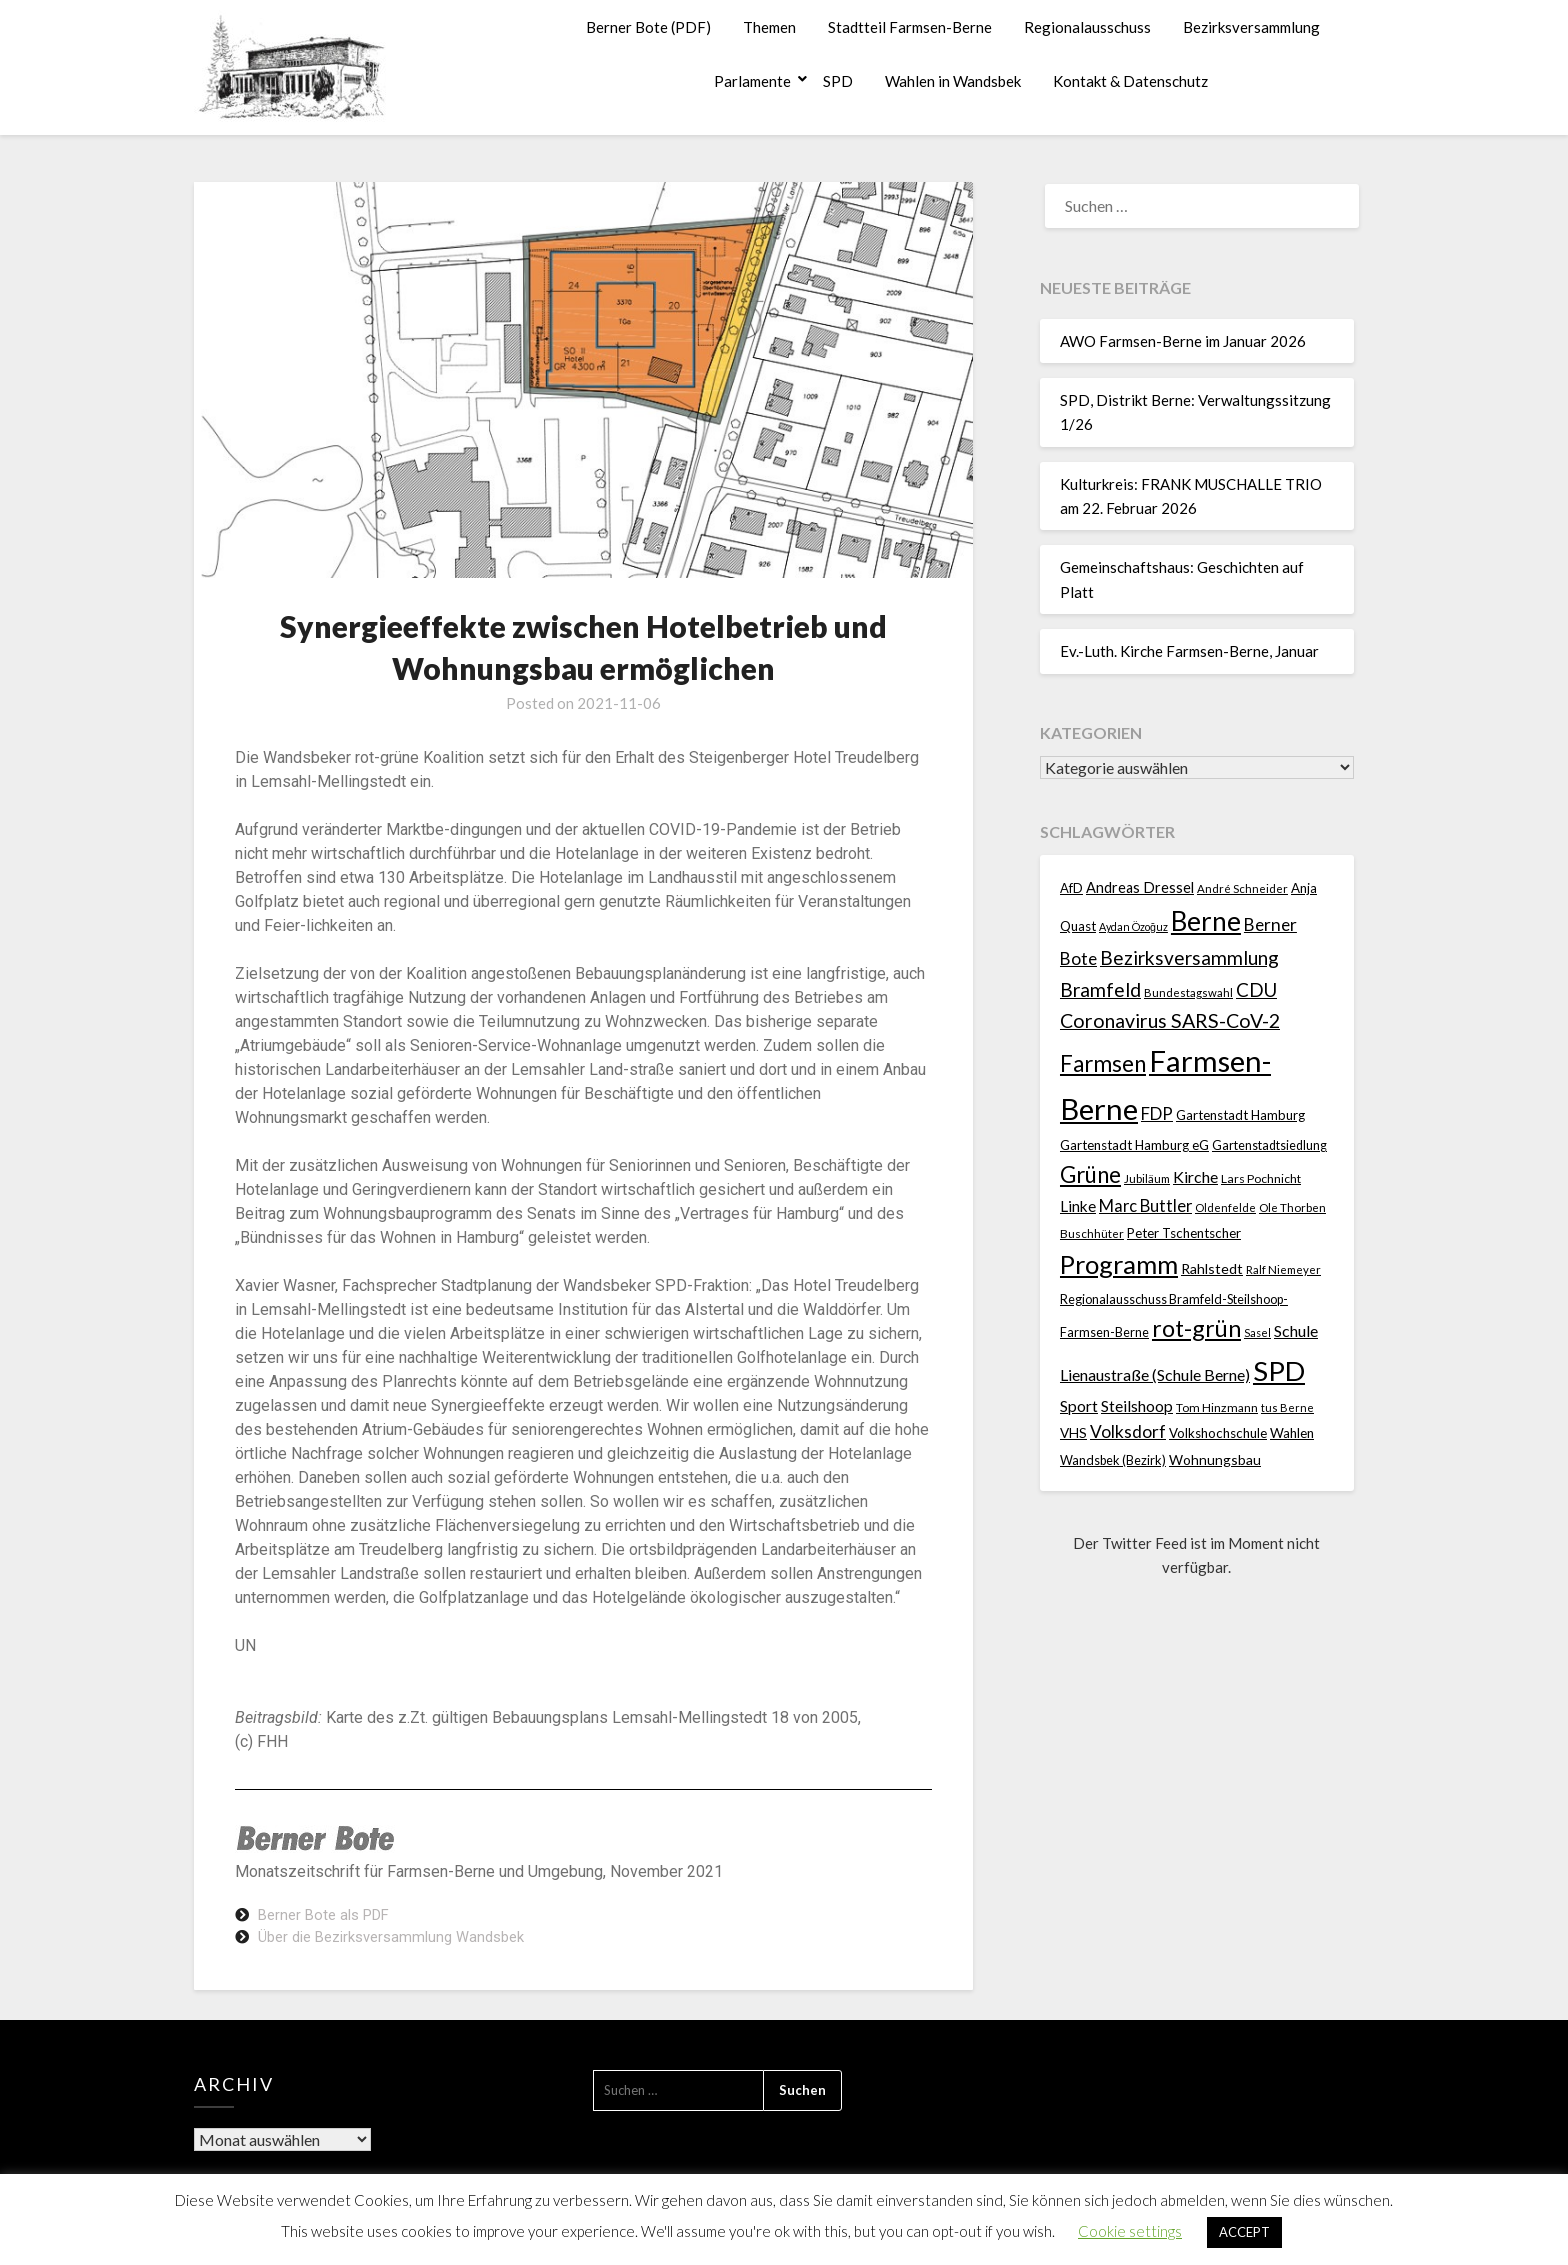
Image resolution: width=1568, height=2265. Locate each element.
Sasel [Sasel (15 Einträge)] (1257, 1332)
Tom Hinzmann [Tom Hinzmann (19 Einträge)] (1217, 1407)
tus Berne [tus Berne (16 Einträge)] (1287, 1407)
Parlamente (752, 81)
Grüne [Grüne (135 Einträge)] (1090, 1174)
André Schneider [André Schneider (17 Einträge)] (1242, 888)
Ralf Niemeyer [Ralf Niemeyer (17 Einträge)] (1283, 1269)
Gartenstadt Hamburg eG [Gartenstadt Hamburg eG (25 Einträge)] (1134, 1145)
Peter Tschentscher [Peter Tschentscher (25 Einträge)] (1184, 1233)
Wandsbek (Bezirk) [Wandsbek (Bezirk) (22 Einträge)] (1113, 1460)
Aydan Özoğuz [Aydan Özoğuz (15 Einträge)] (1133, 926)
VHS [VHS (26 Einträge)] (1073, 1433)
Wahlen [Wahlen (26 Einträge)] (1292, 1433)
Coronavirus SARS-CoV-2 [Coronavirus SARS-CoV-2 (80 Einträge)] (1170, 1020)
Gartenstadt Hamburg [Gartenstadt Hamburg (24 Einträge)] (1240, 1115)
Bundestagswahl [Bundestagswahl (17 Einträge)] (1188, 992)
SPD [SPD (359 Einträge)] (1279, 1370)
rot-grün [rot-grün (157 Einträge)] (1196, 1328)
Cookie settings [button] (1130, 2231)
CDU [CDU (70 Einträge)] (1256, 989)
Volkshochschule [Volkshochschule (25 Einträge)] (1218, 1433)
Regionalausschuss (1087, 27)
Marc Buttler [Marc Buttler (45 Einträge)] (1145, 1205)
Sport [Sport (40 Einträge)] (1079, 1405)
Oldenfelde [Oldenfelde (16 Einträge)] (1225, 1207)
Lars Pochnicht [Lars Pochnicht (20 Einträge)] (1261, 1178)
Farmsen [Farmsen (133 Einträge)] (1103, 1063)
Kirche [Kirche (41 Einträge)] (1195, 1176)
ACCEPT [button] (1244, 2232)
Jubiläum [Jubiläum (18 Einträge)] (1147, 1178)
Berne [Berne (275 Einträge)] (1206, 921)
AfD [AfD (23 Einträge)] (1071, 888)
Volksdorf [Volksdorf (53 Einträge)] (1128, 1431)
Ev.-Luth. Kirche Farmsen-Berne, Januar (1189, 651)
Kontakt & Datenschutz (1130, 81)
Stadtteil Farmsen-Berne (910, 27)
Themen (769, 27)
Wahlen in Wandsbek (953, 81)
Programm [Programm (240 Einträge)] (1119, 1264)
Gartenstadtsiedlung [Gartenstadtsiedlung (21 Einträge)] (1269, 1145)
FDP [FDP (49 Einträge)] (1157, 1113)
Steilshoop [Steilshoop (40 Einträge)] (1137, 1405)
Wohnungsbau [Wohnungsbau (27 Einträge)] (1215, 1459)
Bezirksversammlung (1251, 27)
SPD (838, 81)
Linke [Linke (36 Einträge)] (1078, 1206)
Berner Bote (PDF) (648, 27)
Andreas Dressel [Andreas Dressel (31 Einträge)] (1140, 887)
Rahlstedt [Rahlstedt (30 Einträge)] (1212, 1268)
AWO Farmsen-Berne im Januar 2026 (1183, 341)
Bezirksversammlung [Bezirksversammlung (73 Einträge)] (1189, 957)
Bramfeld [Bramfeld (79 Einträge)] (1100, 989)
